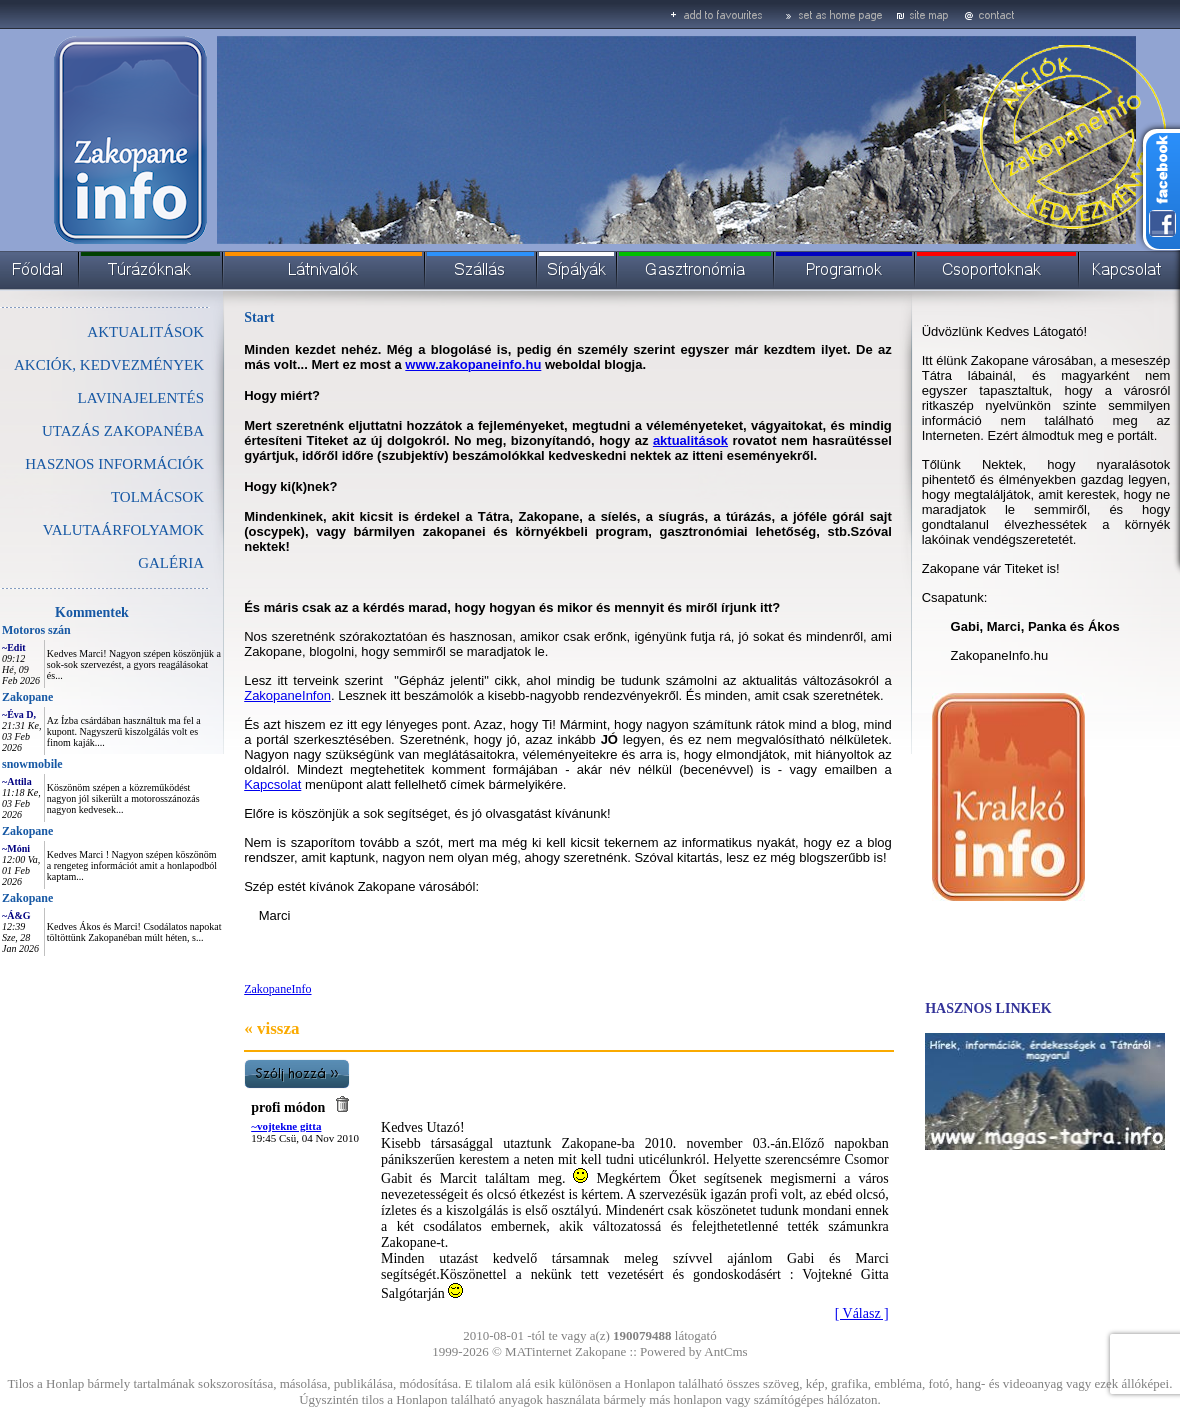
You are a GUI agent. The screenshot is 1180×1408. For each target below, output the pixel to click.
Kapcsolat (272, 784)
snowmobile (32, 764)
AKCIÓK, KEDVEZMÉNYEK (109, 365)
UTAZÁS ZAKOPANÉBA (123, 431)
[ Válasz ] (862, 1313)
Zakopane (27, 697)
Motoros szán (36, 630)
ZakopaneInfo (277, 989)
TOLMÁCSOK (157, 497)
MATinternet (538, 1351)
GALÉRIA (171, 563)
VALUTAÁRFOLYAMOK (123, 530)
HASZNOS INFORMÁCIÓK (114, 464)
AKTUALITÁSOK (145, 332)
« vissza (271, 1028)
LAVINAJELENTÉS (141, 398)
